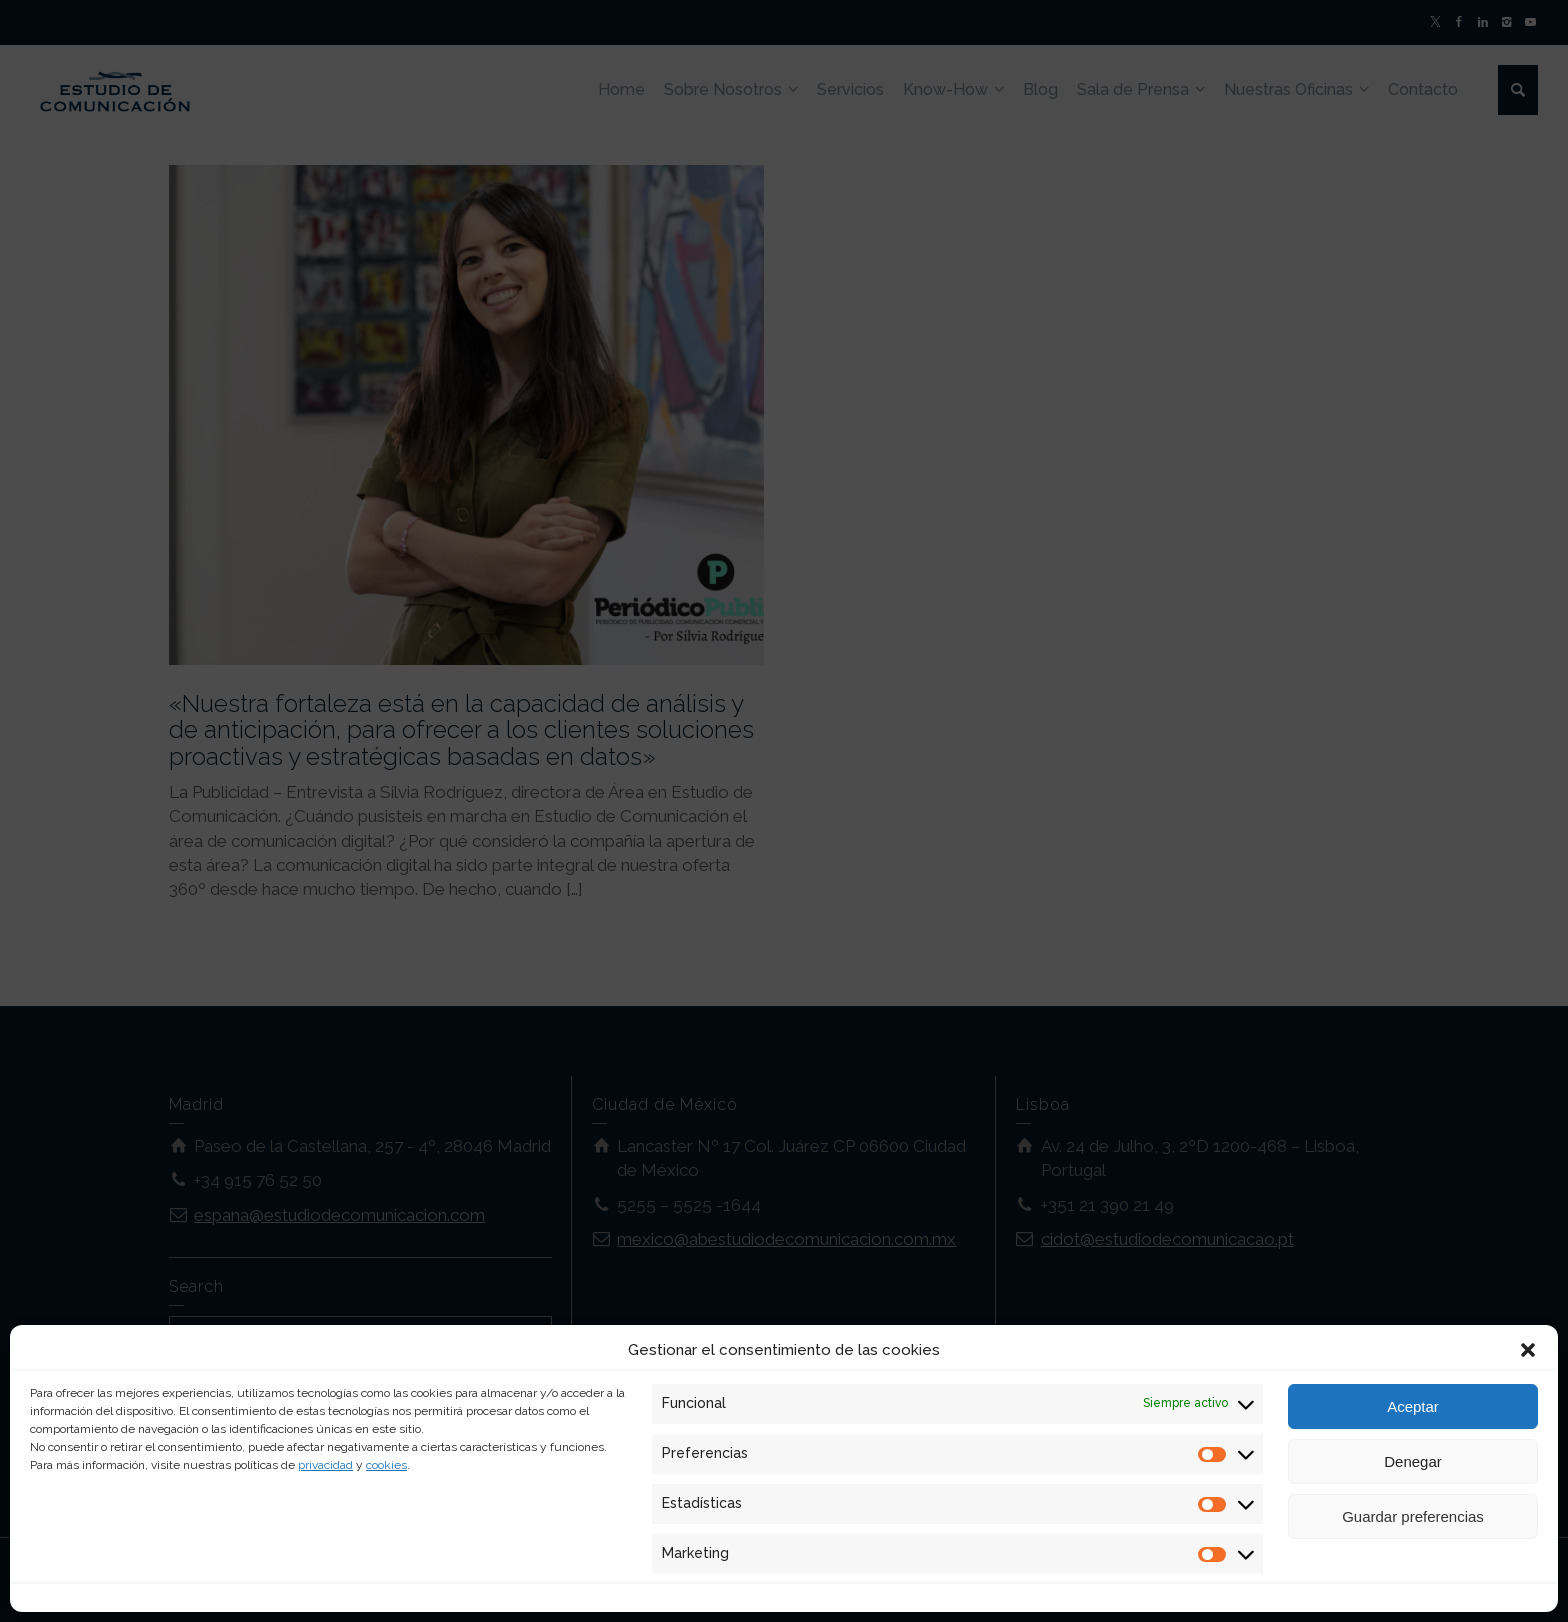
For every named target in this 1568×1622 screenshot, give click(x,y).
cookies (386, 1465)
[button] (1528, 1350)
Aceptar (1413, 1406)
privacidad (325, 1465)
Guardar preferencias (1413, 1516)
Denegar (1413, 1461)
